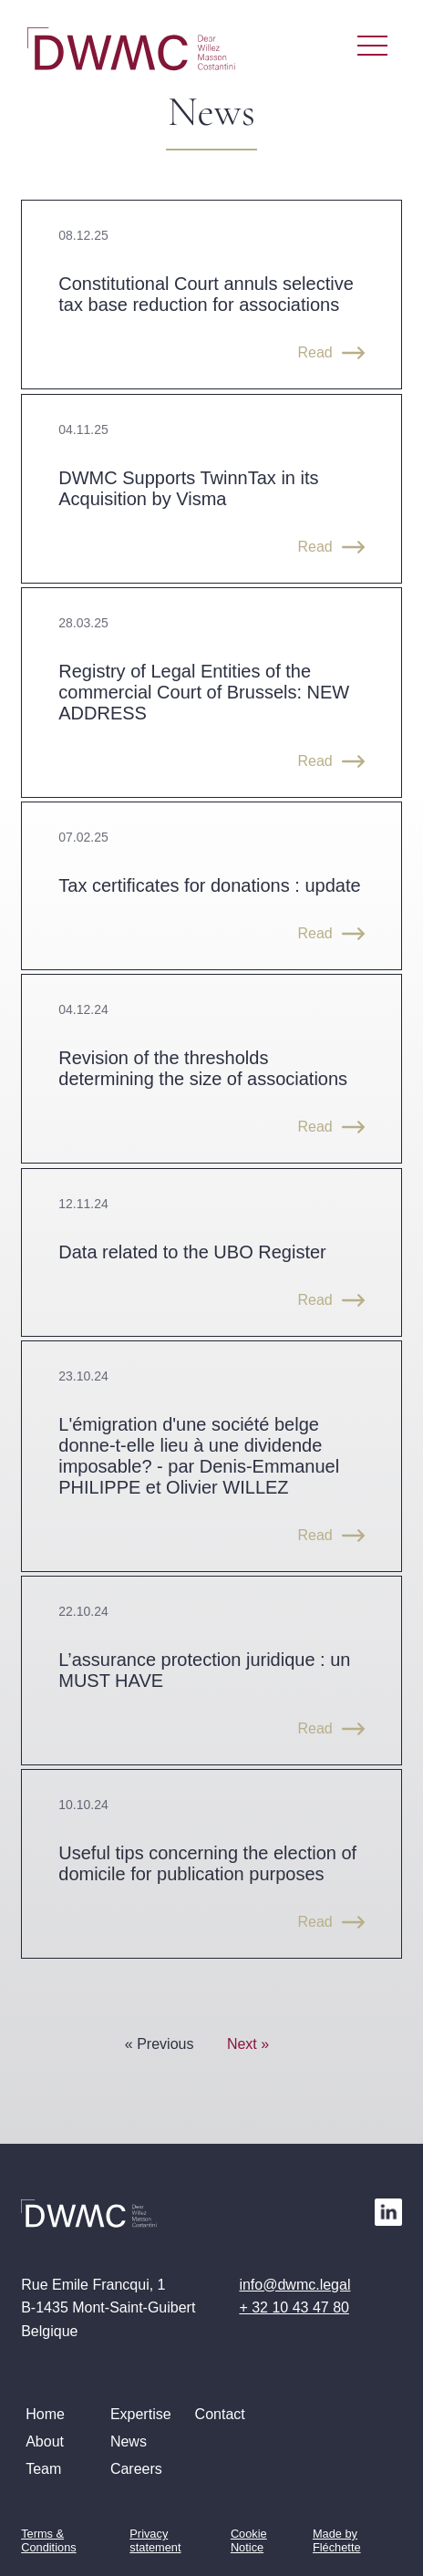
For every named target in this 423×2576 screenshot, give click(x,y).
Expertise (140, 2414)
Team (43, 2469)
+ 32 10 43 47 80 (294, 2307)
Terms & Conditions (48, 2540)
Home (45, 2414)
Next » (248, 2044)
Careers (136, 2469)
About (45, 2441)
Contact (220, 2414)
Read (314, 352)
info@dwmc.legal (294, 2284)
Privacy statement (155, 2540)
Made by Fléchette (337, 2540)
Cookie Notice (249, 2540)
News (128, 2441)
